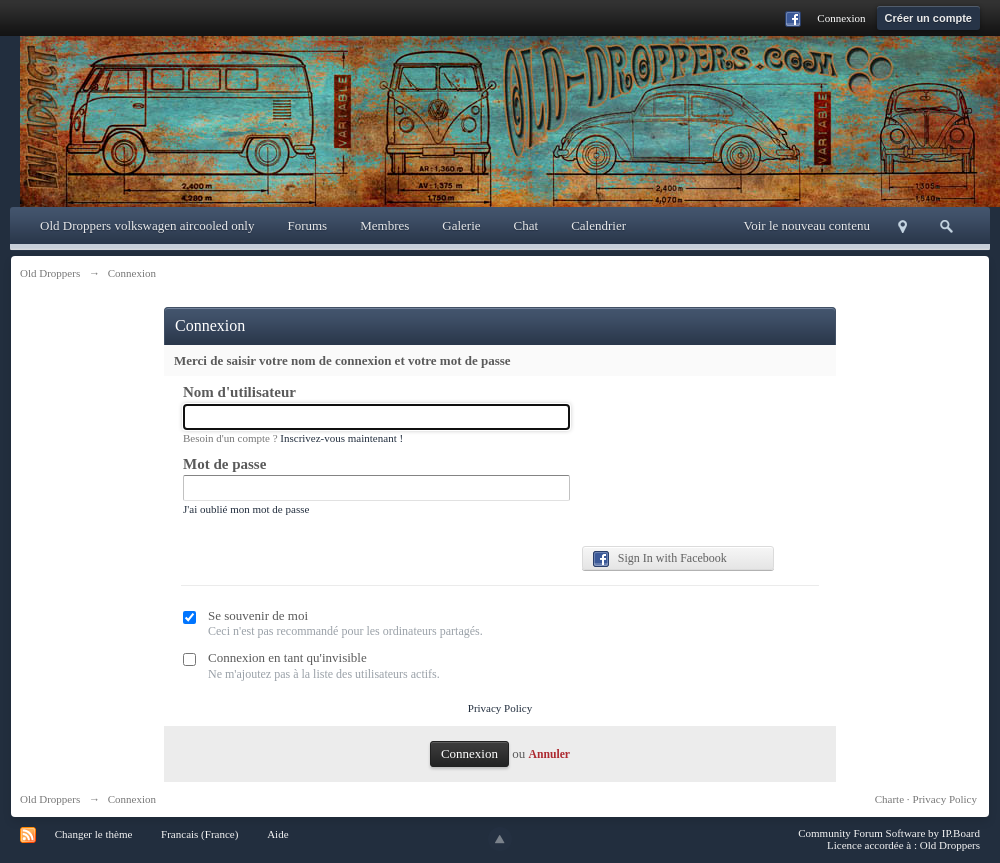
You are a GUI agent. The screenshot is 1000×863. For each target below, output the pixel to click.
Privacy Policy (500, 708)
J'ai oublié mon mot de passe (246, 509)
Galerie (461, 225)
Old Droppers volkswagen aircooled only (147, 225)
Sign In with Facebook (660, 559)
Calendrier (598, 225)
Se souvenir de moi (258, 615)
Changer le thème (94, 834)
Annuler (549, 754)
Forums (307, 225)
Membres (384, 225)
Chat (526, 225)
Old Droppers (50, 799)
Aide (277, 834)
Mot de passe (224, 464)
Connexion (841, 18)
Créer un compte (928, 18)
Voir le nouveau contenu (807, 225)
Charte (889, 799)
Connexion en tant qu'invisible (287, 657)
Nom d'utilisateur (239, 392)
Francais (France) (199, 834)
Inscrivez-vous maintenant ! (341, 438)
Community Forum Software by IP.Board (889, 833)
